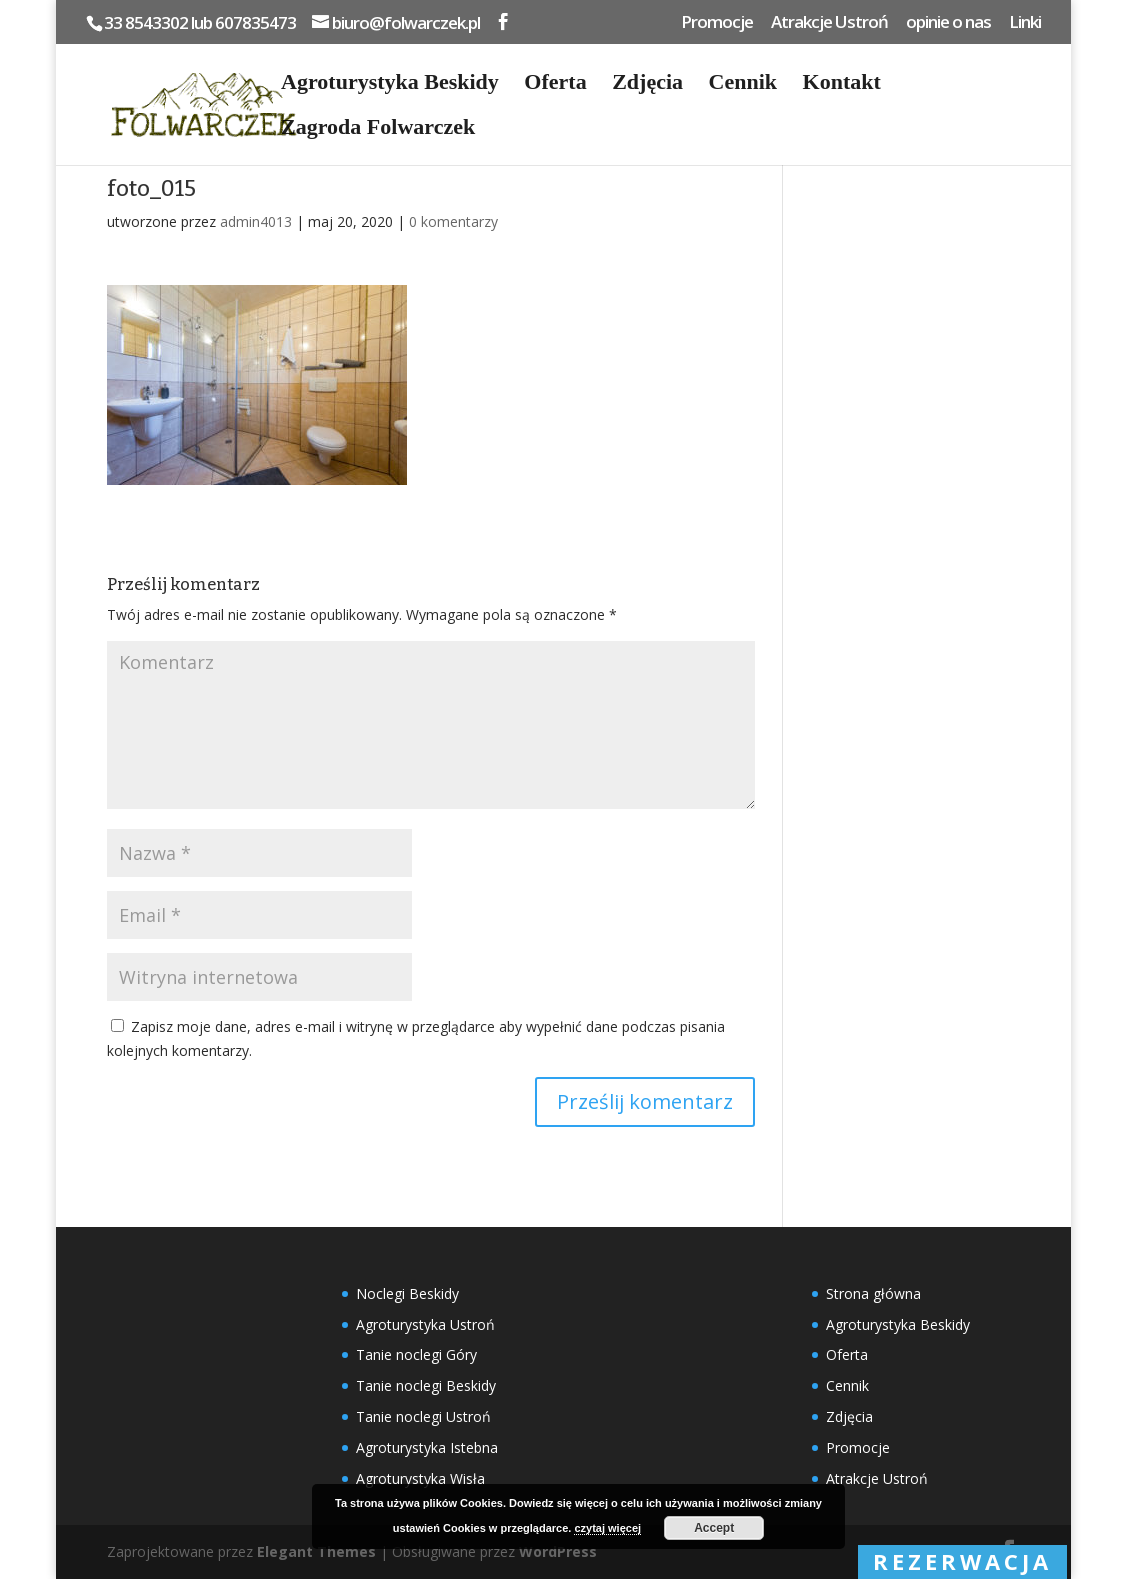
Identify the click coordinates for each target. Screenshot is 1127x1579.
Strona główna (873, 1293)
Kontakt (842, 84)
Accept (714, 1528)
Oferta (555, 84)
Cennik (743, 84)
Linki (1025, 23)
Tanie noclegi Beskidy (426, 1385)
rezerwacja (962, 1561)
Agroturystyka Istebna (427, 1447)
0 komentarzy (453, 221)
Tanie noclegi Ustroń (423, 1416)
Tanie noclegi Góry (416, 1354)
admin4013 (256, 221)
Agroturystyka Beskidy (390, 84)
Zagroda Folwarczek (378, 129)
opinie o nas (948, 23)
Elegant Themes (316, 1551)
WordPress (558, 1551)
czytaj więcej (607, 1528)
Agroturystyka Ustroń (425, 1324)
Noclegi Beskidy (407, 1293)
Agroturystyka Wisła (420, 1478)
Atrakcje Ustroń (829, 23)
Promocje (717, 23)
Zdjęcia (647, 84)
